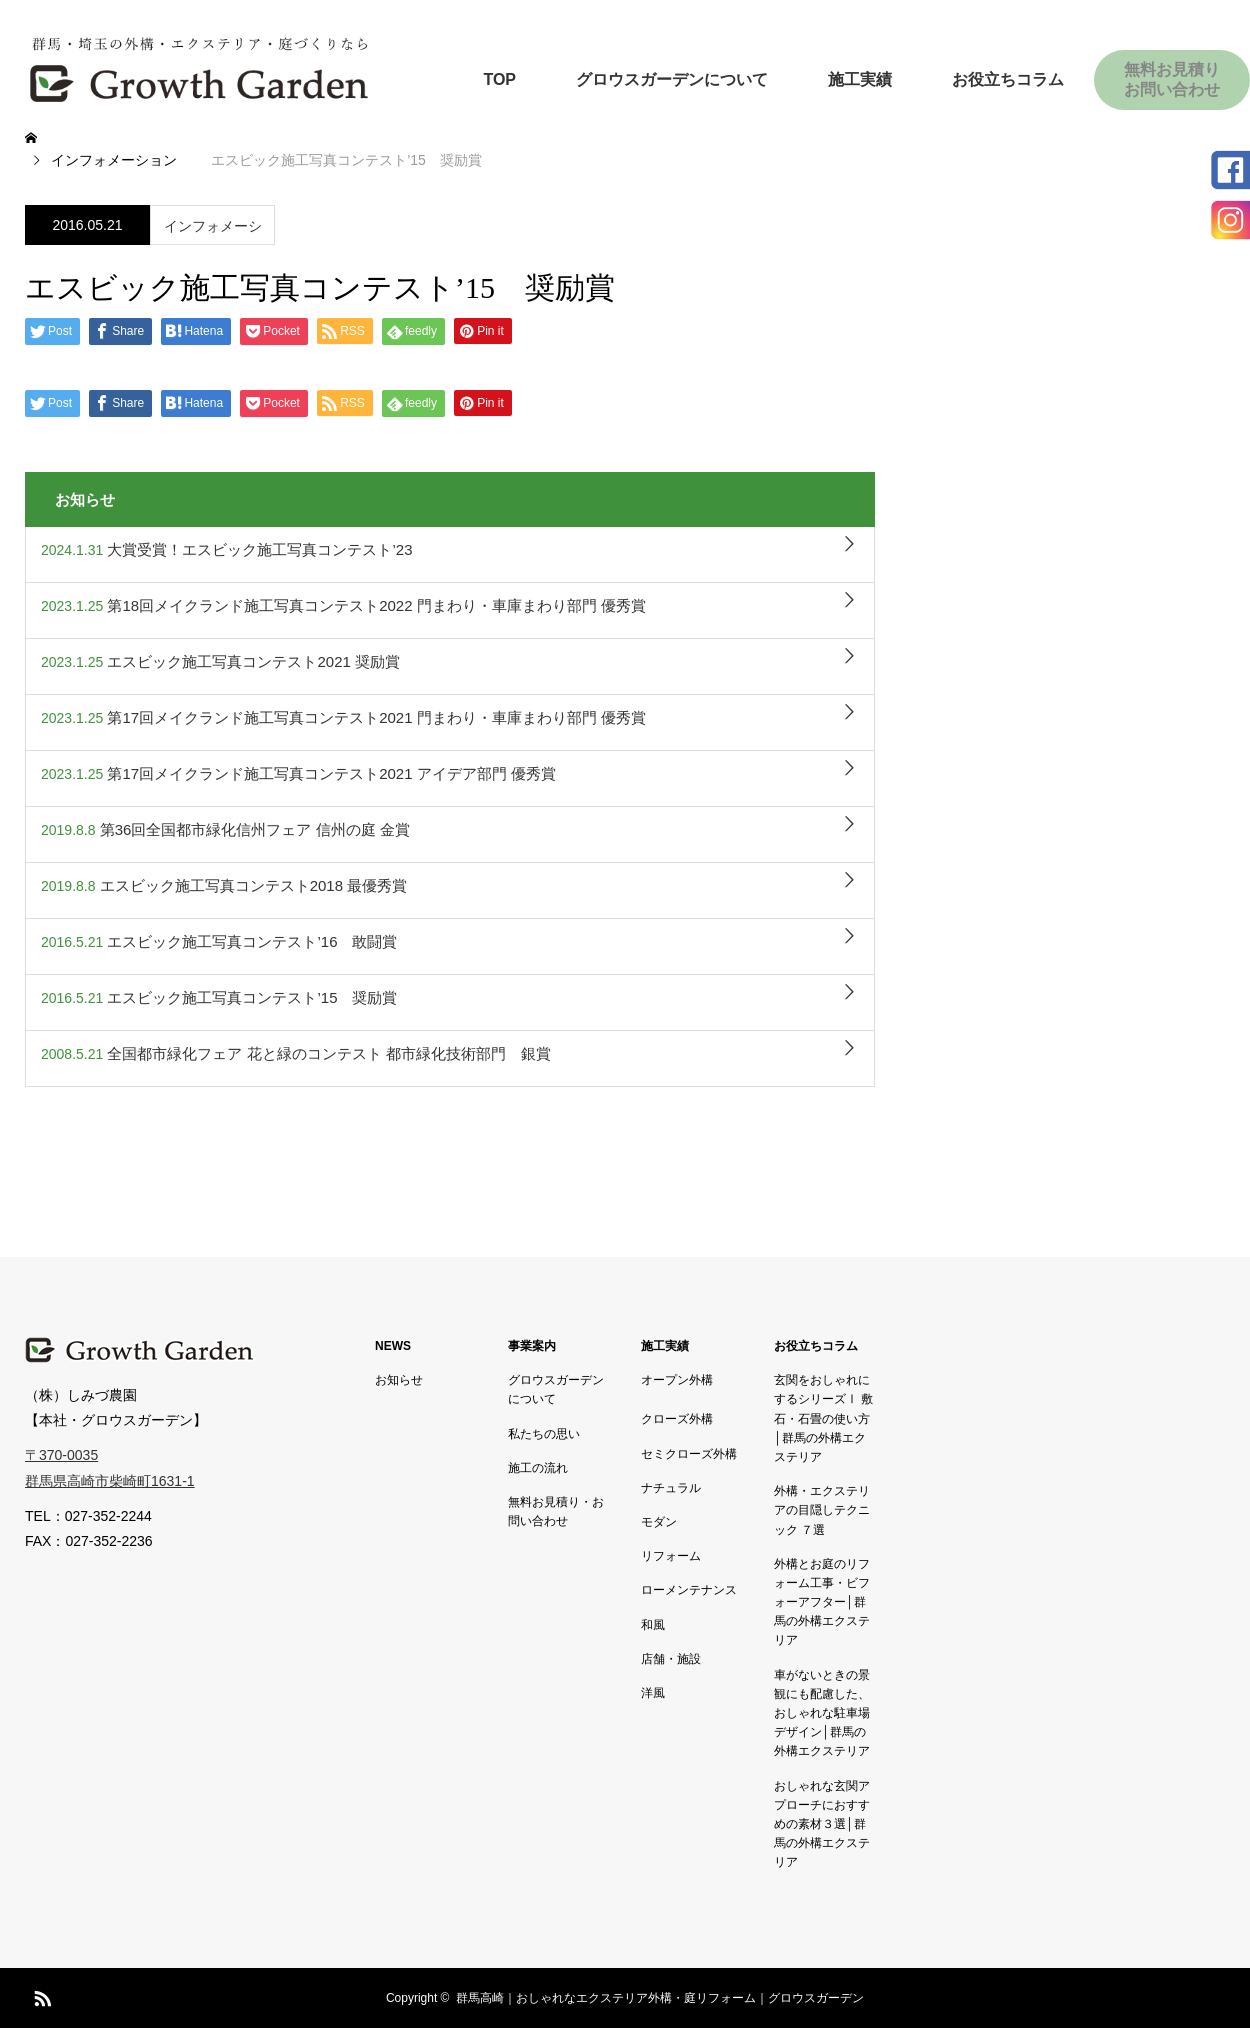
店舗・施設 (671, 1659)
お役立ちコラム (1008, 79)
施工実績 (860, 79)
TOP (499, 79)
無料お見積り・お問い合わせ (556, 1511)
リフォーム (671, 1556)
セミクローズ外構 (689, 1454)
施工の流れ (538, 1468)
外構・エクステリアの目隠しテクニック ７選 (822, 1510)
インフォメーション (213, 231)
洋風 (653, 1693)
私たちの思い (544, 1434)
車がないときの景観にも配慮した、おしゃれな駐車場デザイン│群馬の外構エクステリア (822, 1713)
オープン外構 (677, 1380)
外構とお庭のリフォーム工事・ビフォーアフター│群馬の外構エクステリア (822, 1602)
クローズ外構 (677, 1419)
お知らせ (399, 1380)
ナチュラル (671, 1488)
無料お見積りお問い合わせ (1172, 79)
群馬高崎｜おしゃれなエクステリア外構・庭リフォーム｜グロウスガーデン (660, 1998)
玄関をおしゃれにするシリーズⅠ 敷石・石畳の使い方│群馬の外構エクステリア (823, 1418)
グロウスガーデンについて (672, 79)
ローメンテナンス (689, 1590)
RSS (40, 1995)
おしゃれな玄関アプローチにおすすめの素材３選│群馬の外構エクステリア (822, 1824)
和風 (653, 1625)
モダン (659, 1522)
